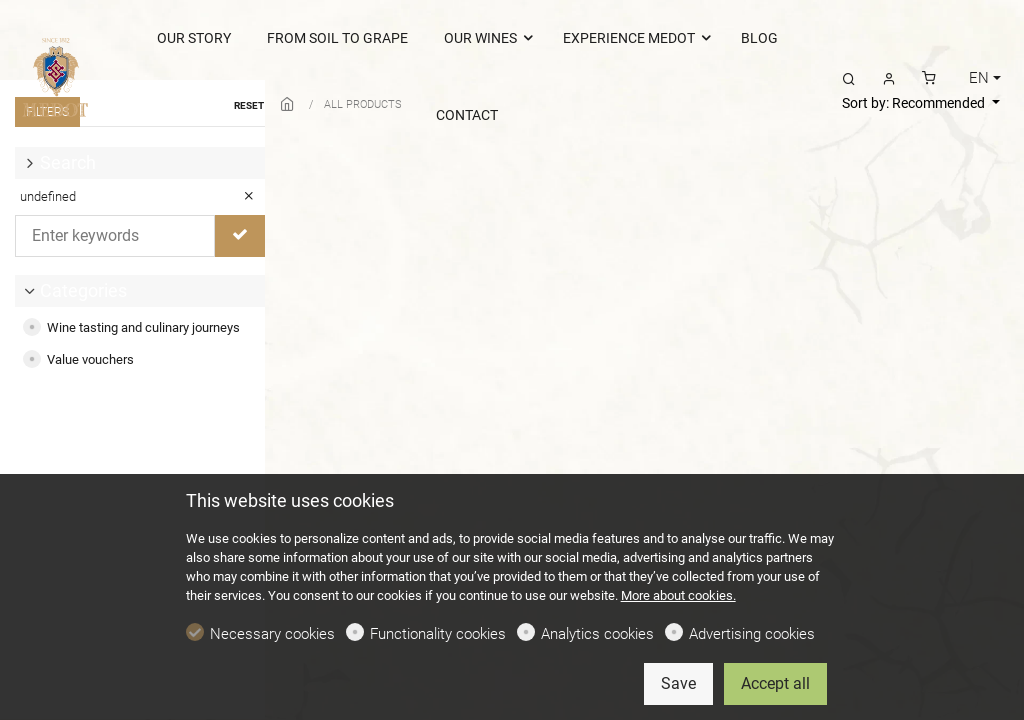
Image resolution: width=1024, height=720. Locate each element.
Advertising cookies (752, 634)
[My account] (889, 78)
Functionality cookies (438, 634)
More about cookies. (678, 595)
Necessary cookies (272, 634)
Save (678, 683)
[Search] (849, 78)
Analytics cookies (597, 634)
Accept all (775, 683)
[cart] (929, 78)
